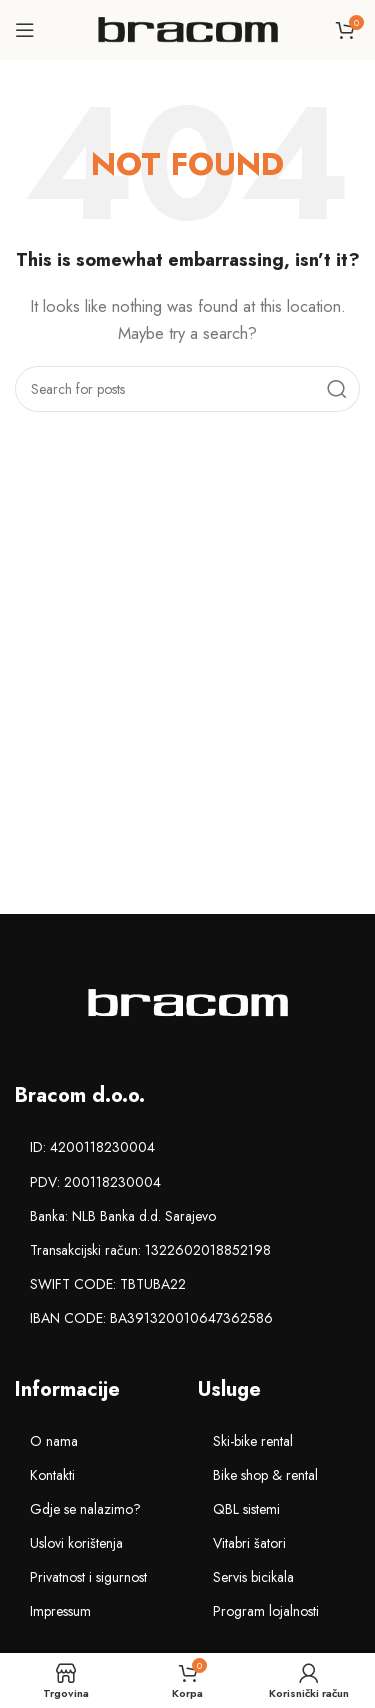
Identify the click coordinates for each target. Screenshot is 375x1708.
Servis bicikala (253, 1577)
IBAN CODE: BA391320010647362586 (151, 1318)
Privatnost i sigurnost (88, 1577)
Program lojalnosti (266, 1611)
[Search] (187, 389)
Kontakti (52, 1475)
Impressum (60, 1611)
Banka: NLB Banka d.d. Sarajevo (123, 1216)
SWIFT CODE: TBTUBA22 (108, 1284)
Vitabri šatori (249, 1543)
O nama (54, 1441)
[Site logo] (188, 28)
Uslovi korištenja (76, 1543)
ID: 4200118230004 (92, 1147)
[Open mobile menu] (25, 30)
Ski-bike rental (253, 1441)
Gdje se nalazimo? (85, 1509)
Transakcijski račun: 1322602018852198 (150, 1250)
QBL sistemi (246, 1509)
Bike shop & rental (265, 1475)
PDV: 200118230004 (95, 1182)
